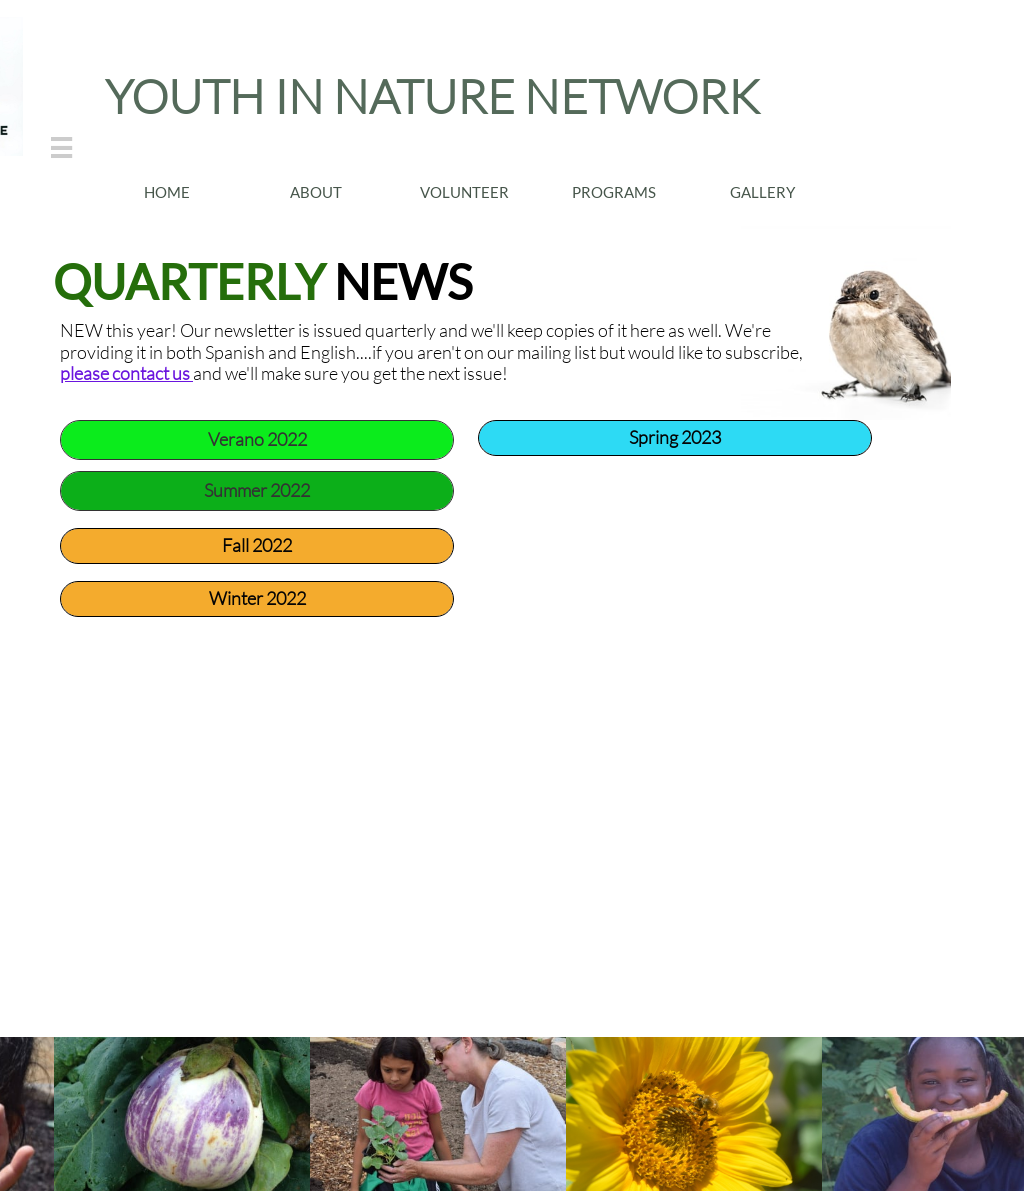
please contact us (126, 373)
